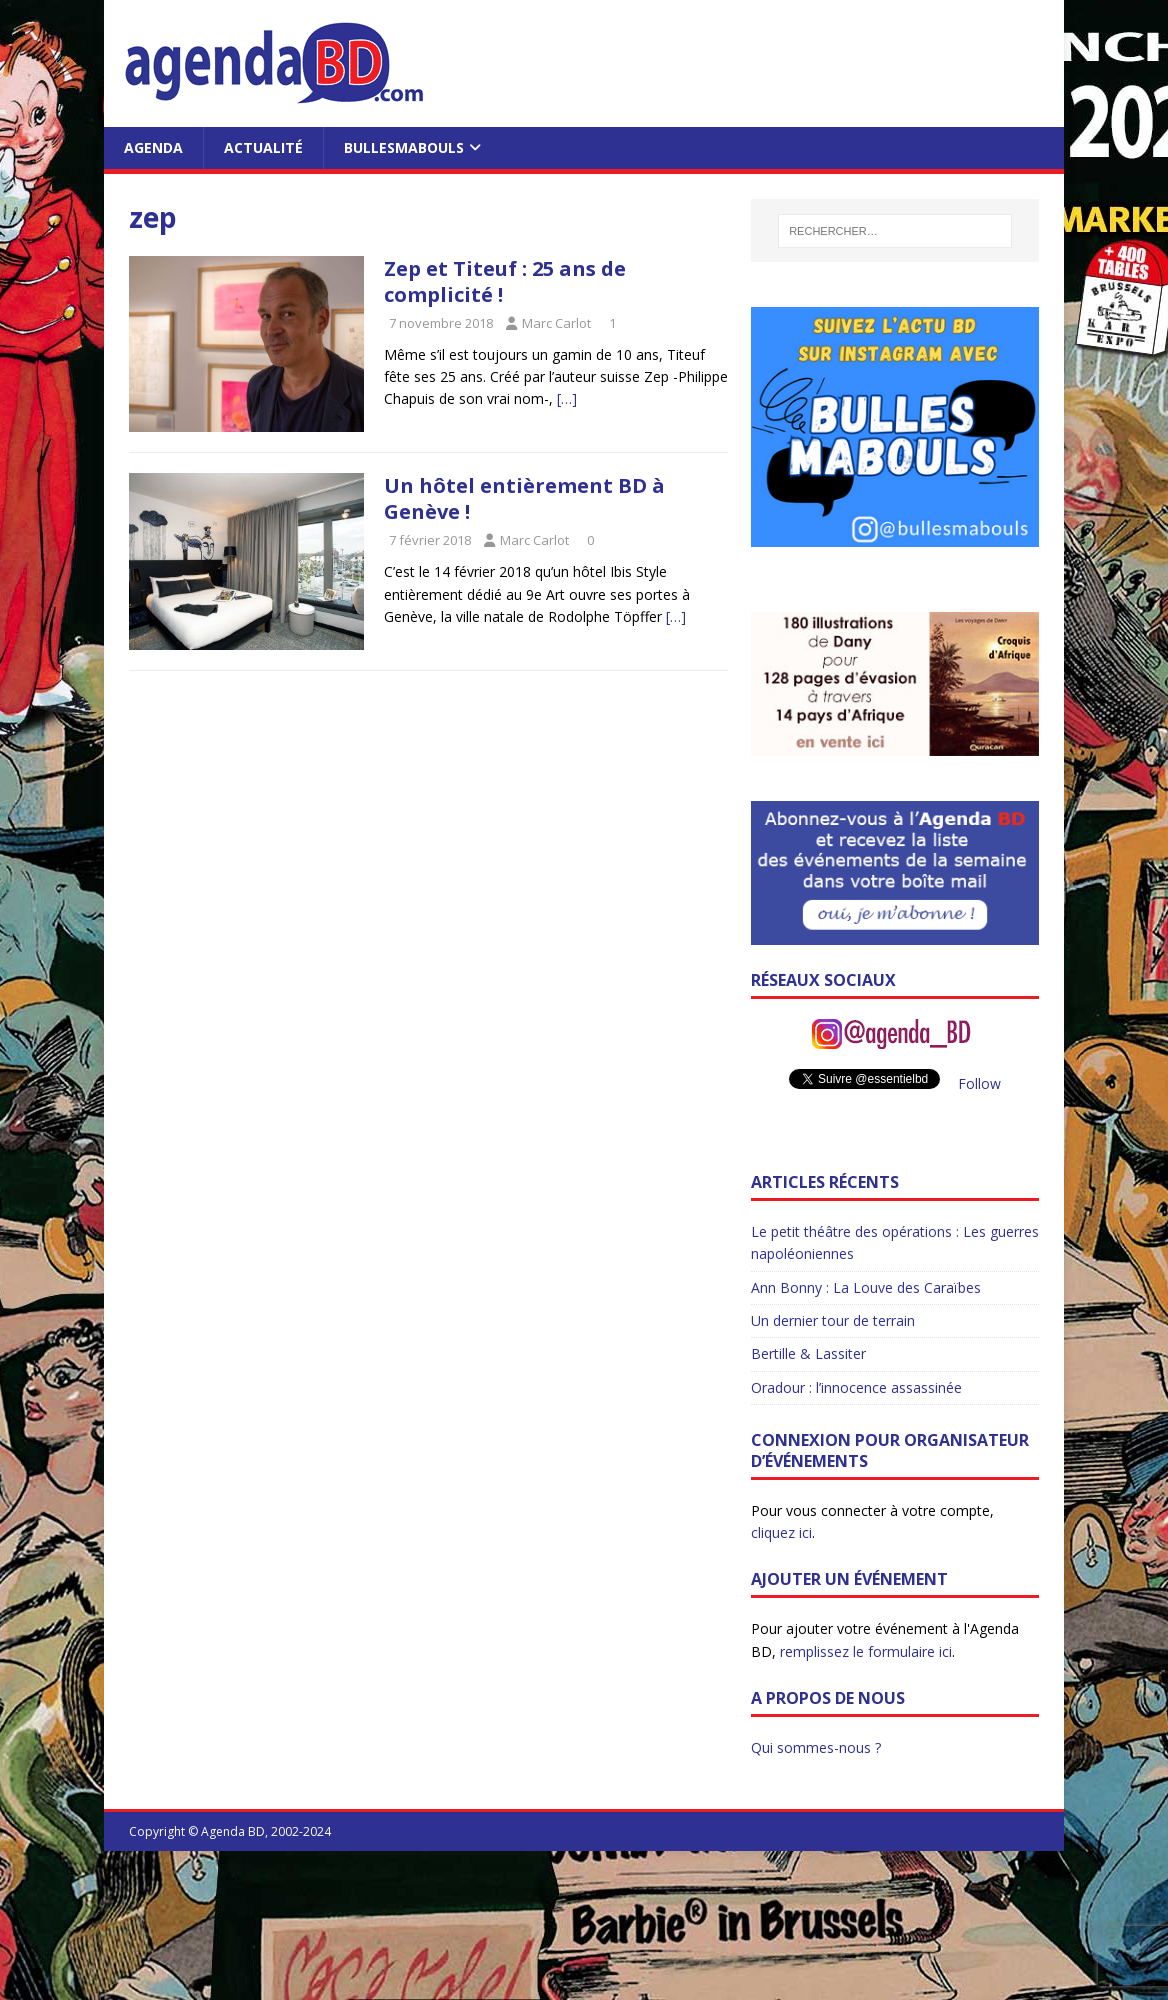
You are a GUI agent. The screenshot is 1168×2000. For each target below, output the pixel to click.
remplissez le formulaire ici (866, 1651)
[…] (567, 398)
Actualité (263, 147)
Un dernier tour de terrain (833, 1320)
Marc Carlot (556, 323)
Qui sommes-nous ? (816, 1747)
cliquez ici (781, 1532)
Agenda (153, 147)
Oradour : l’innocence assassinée (856, 1387)
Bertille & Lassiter (808, 1353)
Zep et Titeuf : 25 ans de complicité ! (505, 281)
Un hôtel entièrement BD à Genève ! (524, 498)
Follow (979, 1083)
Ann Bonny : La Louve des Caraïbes (866, 1287)
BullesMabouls (404, 147)
